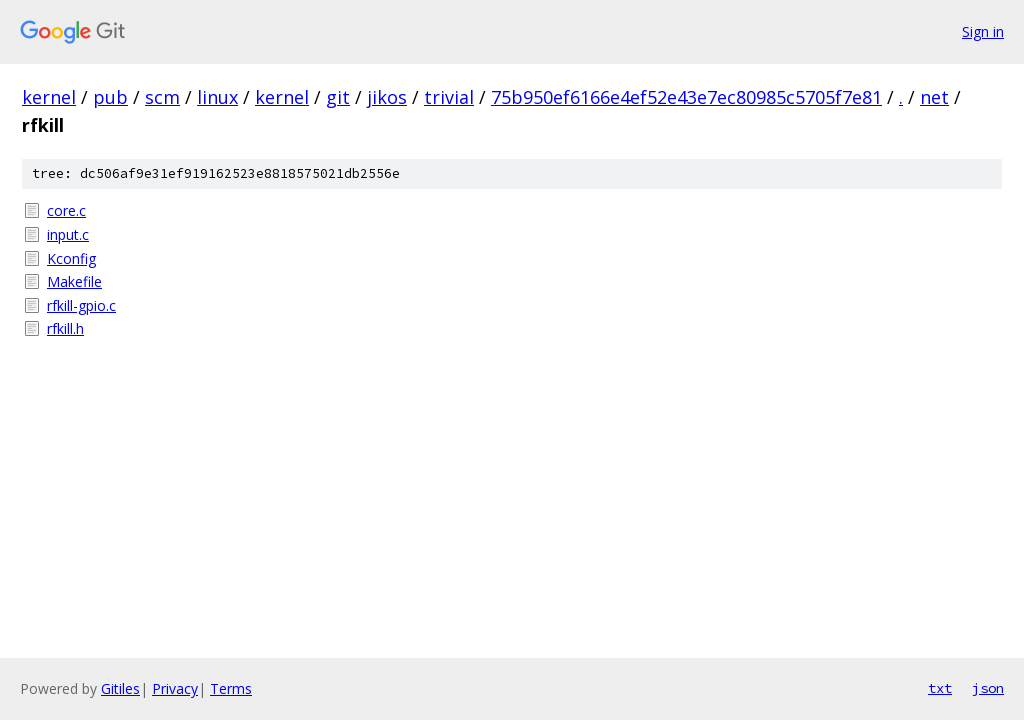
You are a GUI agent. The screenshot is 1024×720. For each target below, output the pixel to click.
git (338, 97)
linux (217, 97)
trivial (449, 97)
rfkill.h (65, 328)
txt (940, 688)
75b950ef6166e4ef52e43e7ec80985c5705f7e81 (686, 97)
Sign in (983, 31)
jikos (387, 97)
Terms (231, 688)
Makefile (74, 281)
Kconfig (71, 258)
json (988, 688)
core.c (66, 210)
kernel (49, 97)
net (934, 97)
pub (110, 97)
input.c (68, 234)
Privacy (175, 688)
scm (162, 97)
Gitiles (120, 688)
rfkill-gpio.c (81, 305)
